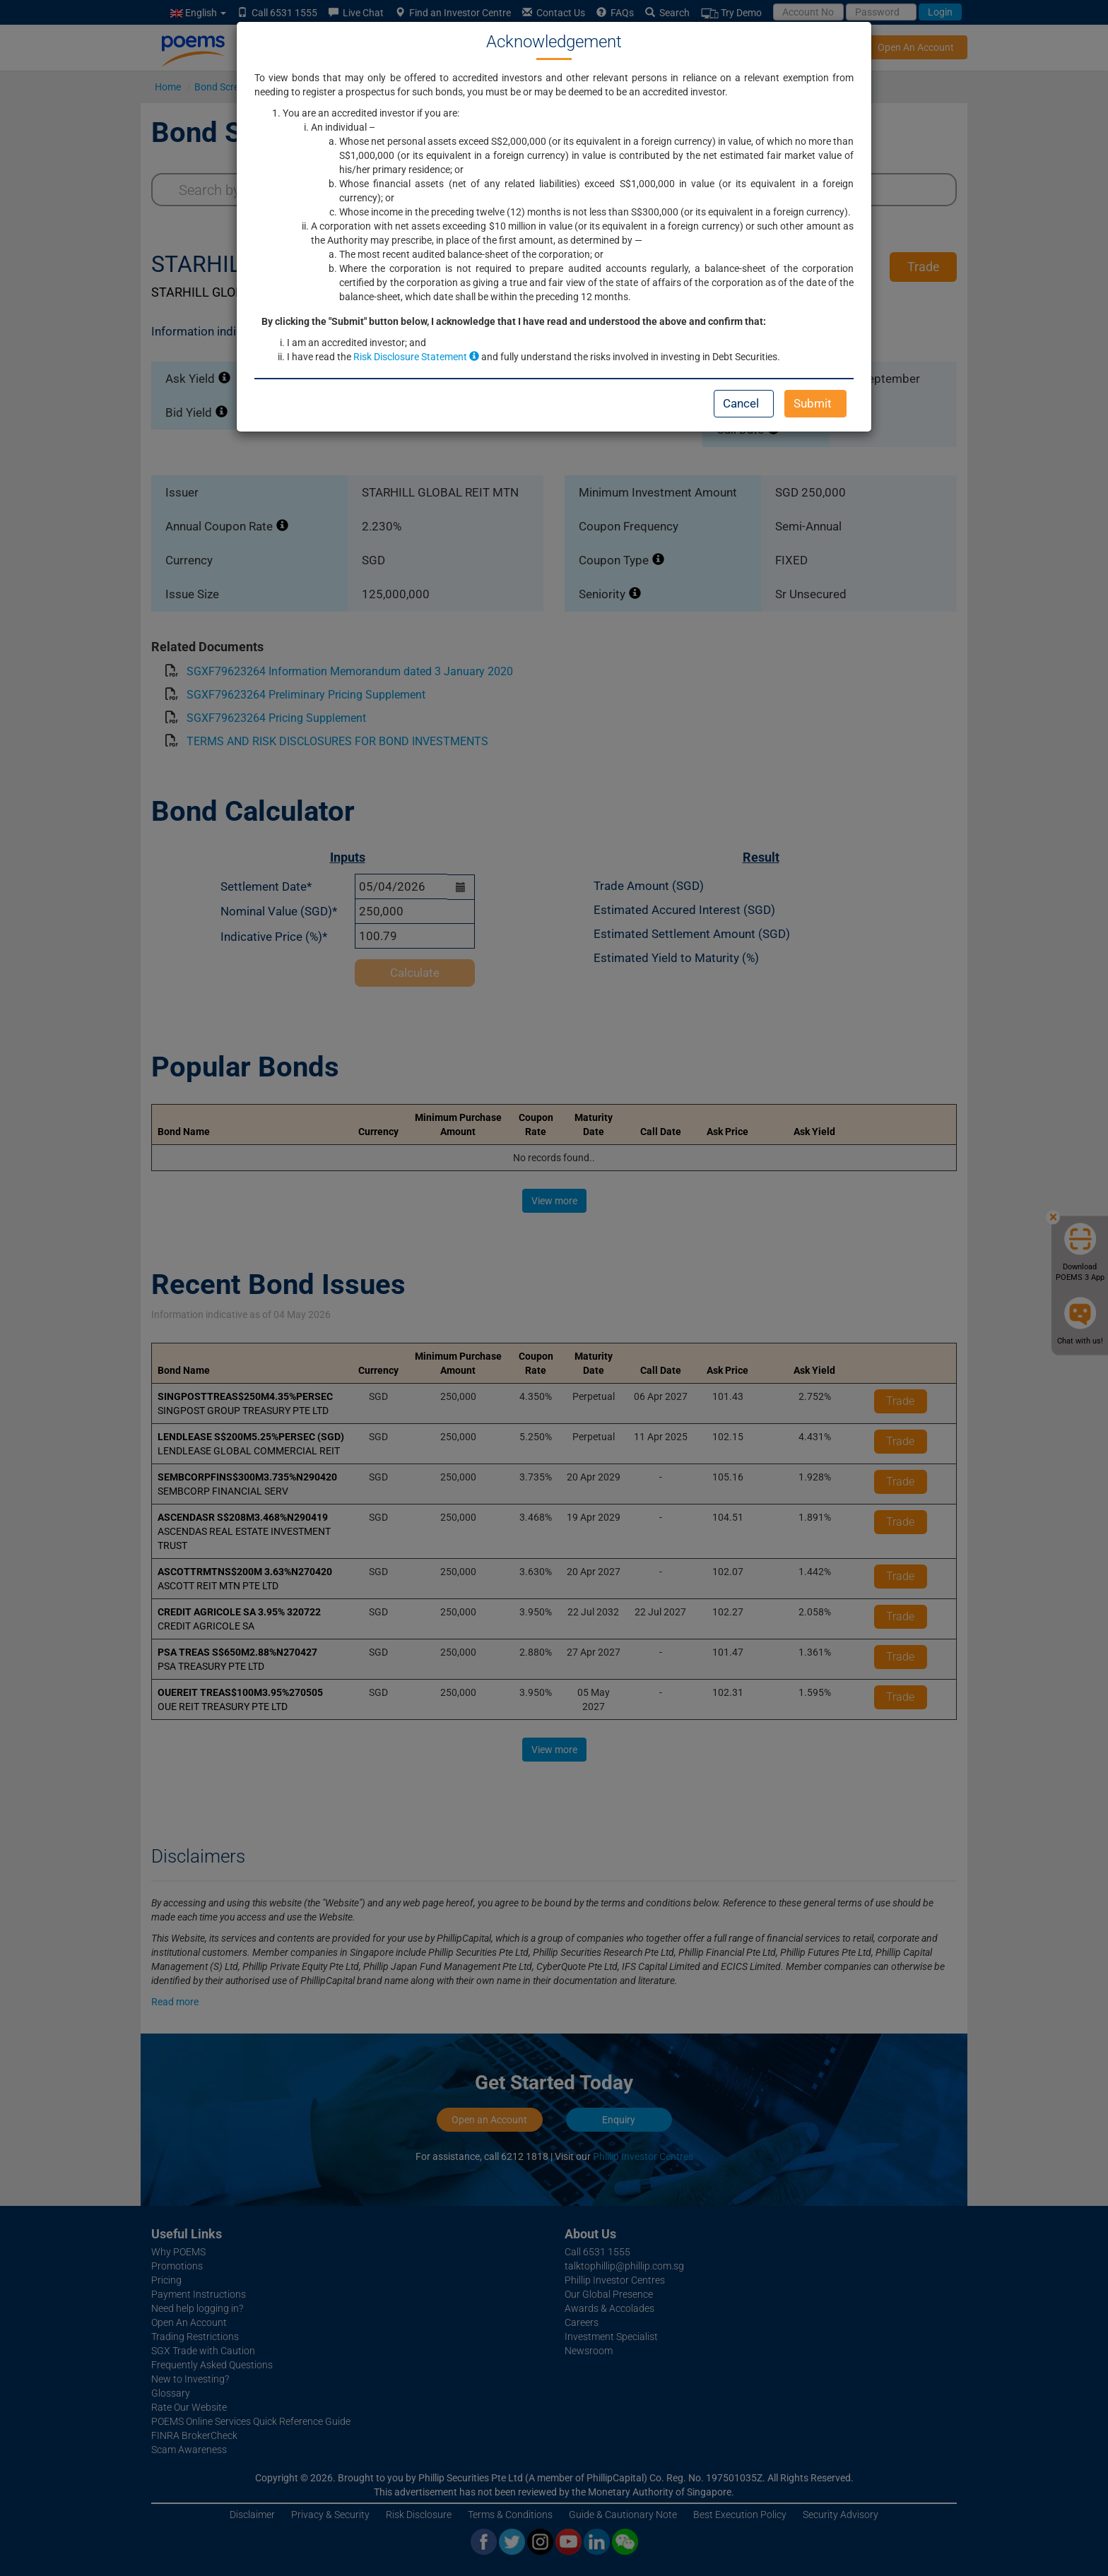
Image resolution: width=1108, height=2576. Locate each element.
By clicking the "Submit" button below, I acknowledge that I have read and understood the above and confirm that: (513, 321)
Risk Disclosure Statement (416, 356)
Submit (813, 403)
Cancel (741, 403)
